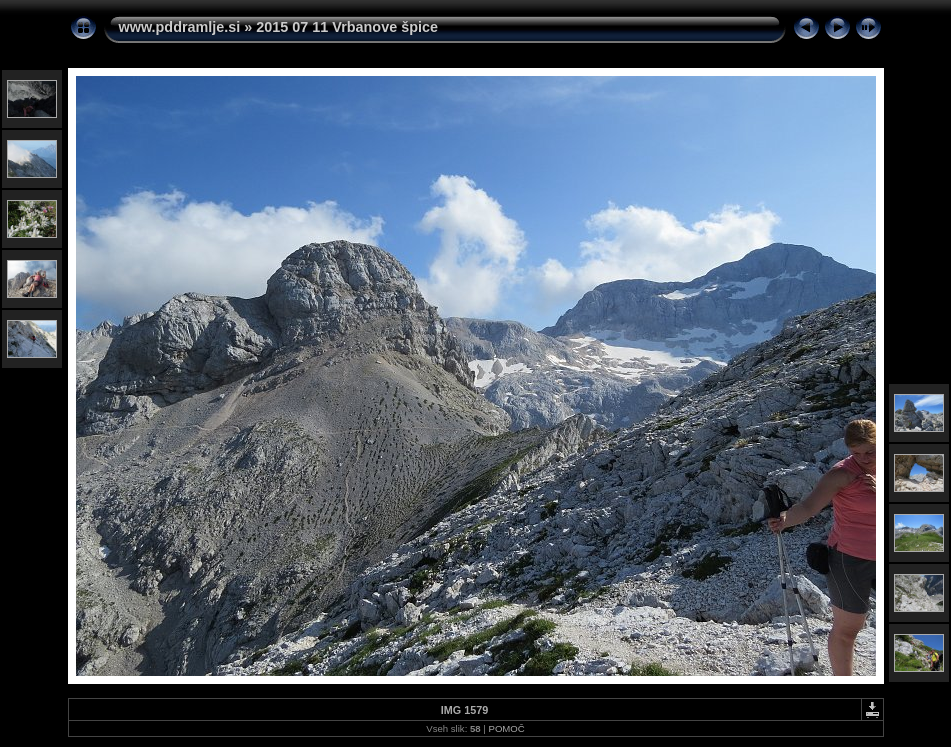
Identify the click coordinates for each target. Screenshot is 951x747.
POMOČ (506, 728)
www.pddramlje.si (180, 27)
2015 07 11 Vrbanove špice (347, 27)
